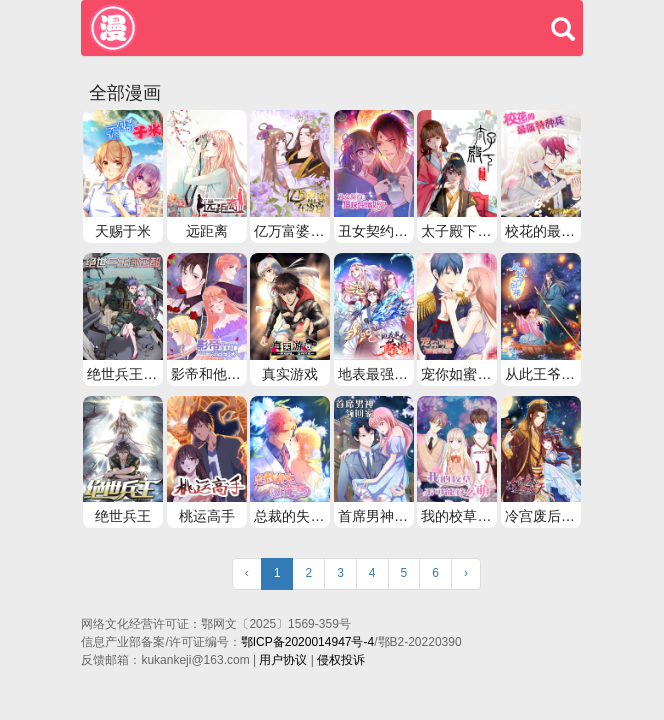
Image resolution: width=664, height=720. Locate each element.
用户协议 (283, 660)
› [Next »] (466, 573)
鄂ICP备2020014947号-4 (307, 642)
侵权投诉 (341, 660)
